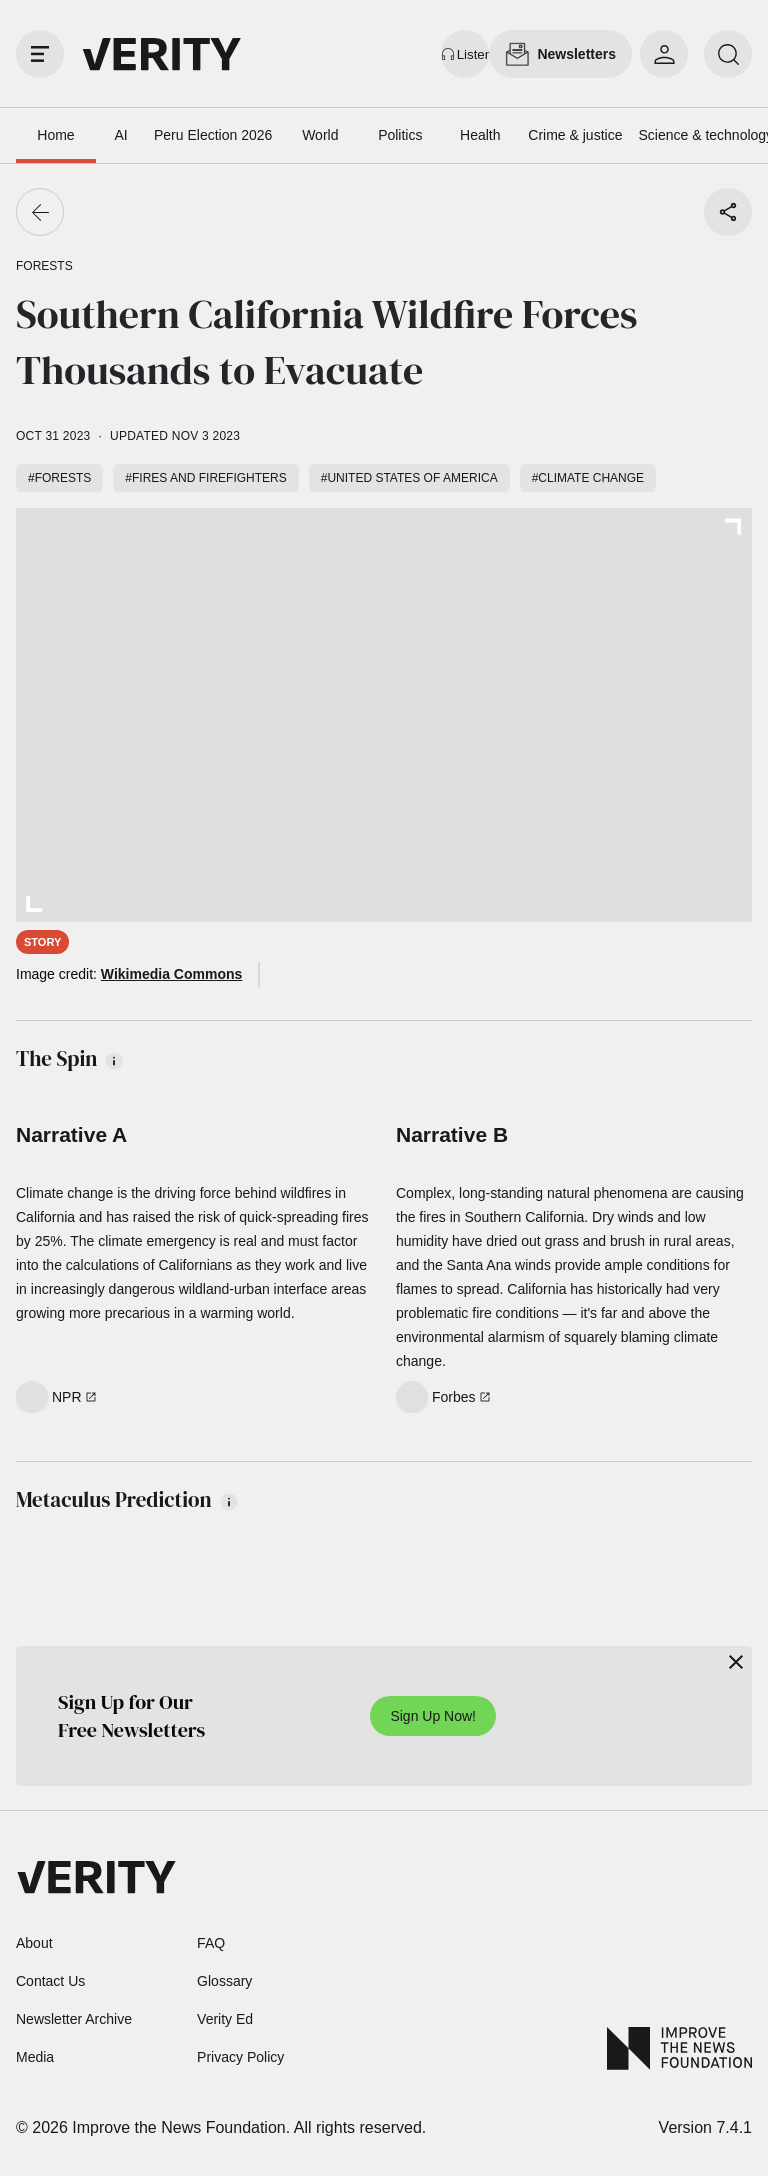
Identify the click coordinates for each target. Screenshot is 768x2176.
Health (480, 135)
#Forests (59, 478)
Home (55, 135)
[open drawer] (40, 54)
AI (120, 135)
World (320, 135)
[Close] (736, 1662)
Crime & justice (575, 135)
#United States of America (409, 478)
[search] (728, 54)
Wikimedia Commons (171, 974)
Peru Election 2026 (213, 135)
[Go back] (40, 212)
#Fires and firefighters (205, 478)
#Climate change (588, 478)
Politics (400, 135)
